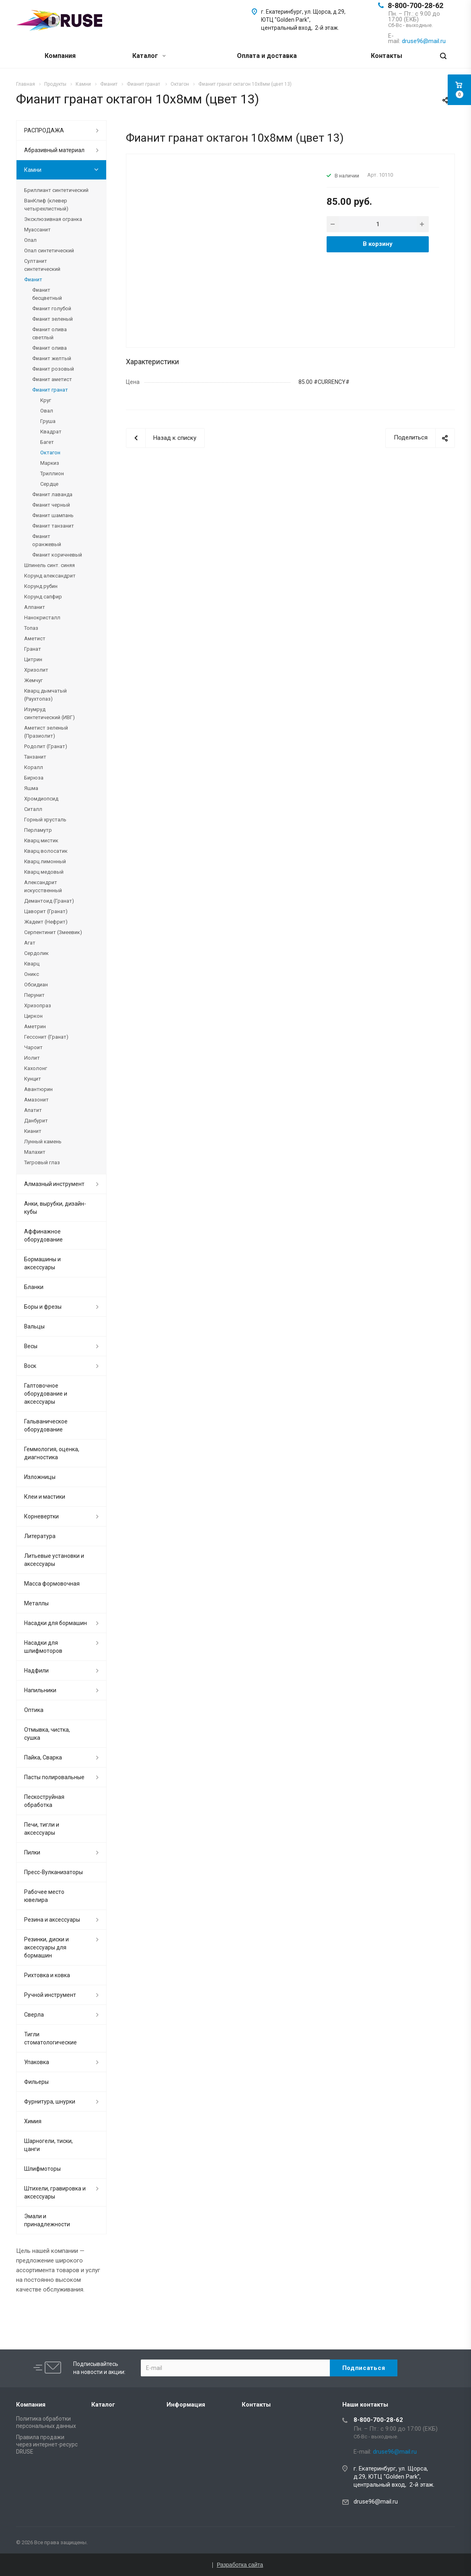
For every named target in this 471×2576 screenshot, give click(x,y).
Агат (29, 943)
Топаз (31, 628)
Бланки (33, 1287)
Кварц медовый (44, 872)
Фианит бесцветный (47, 294)
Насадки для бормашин (55, 1623)
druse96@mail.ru (376, 2501)
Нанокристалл (42, 618)
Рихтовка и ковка (47, 1975)
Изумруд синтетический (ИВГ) (49, 713)
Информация (186, 2404)
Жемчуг (33, 680)
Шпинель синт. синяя (49, 565)
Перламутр (38, 830)
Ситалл (33, 809)
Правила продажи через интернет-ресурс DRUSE (47, 2444)
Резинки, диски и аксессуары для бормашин (46, 1947)
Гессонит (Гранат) (46, 1037)
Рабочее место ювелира (44, 1896)
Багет (47, 442)
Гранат (32, 649)
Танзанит (35, 757)
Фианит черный (51, 505)
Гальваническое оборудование (46, 1425)
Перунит (34, 995)
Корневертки (41, 1516)
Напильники (40, 1690)
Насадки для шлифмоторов (43, 1647)
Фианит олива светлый (49, 333)
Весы (30, 1346)
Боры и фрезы (43, 1306)
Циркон (33, 1016)
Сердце (49, 484)
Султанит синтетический (42, 265)
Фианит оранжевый (46, 540)
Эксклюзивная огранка (53, 219)
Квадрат (51, 432)
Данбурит (36, 1121)
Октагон (50, 453)
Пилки (32, 1852)
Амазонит (36, 1100)
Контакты (386, 56)
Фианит (33, 279)
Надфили (36, 1670)
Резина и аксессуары (52, 1919)
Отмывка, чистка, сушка (47, 1733)
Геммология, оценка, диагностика (51, 1453)
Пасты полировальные (54, 1777)
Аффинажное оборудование (43, 1235)
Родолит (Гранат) (45, 746)
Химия (32, 2121)
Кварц (31, 964)
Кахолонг (35, 1068)
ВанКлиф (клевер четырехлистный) (46, 205)
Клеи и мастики (44, 1496)
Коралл (33, 767)
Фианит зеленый (52, 319)
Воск (30, 1366)
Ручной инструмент (50, 1995)
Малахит (34, 1152)
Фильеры (36, 2082)
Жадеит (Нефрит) (46, 922)
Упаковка (36, 2062)
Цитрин (33, 659)
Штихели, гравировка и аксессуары (55, 2192)
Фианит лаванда (52, 494)
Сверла (34, 2014)
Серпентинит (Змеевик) (53, 932)
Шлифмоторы (42, 2169)
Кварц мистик (41, 840)
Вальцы (34, 1326)
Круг (45, 400)
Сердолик (36, 953)
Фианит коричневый (57, 555)
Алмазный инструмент (54, 1184)
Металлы (36, 1603)
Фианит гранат (50, 390)
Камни (32, 170)
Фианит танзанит (53, 526)
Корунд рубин (41, 586)
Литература (40, 1536)
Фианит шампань (53, 515)
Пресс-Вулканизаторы (53, 1872)
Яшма (31, 788)
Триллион (52, 473)
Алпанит (34, 607)
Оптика (33, 1710)
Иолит (32, 1058)
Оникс (31, 974)
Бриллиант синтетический (56, 190)
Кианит (32, 1131)
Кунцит (32, 1079)
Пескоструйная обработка (44, 1801)
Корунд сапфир (43, 597)
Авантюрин (38, 1089)
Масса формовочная (52, 1583)
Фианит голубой (51, 308)
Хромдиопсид (41, 799)
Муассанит (37, 230)
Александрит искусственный (43, 886)
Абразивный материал (54, 150)
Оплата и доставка (267, 56)
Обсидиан (36, 985)
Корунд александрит (50, 576)
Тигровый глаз (42, 1162)
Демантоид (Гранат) (49, 901)
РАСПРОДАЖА (44, 130)
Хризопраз (37, 1005)
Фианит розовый (53, 369)
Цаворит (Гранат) (46, 911)
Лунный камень (43, 1141)
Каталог (149, 56)
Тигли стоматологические (50, 2038)
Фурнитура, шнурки (49, 2101)
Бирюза (33, 778)
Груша (48, 421)
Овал (46, 411)
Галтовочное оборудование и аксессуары (45, 1393)
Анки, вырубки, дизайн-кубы (55, 1207)
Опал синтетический (49, 250)
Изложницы (40, 1477)
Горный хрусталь (45, 820)
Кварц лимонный (45, 861)
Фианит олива (49, 348)
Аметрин (35, 1026)
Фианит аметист (52, 379)
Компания (60, 56)
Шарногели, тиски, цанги (48, 2145)
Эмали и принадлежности (47, 2220)
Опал (30, 240)
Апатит (33, 1110)
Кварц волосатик (46, 851)
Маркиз (49, 463)
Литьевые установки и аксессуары (54, 1560)
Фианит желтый (51, 358)
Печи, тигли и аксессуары (41, 1828)
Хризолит (36, 670)
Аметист (34, 638)
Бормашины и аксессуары (42, 1263)
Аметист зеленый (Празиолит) (46, 732)
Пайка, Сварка (43, 1757)
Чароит (33, 1047)
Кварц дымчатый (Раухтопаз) (45, 695)
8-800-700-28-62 (415, 5)
